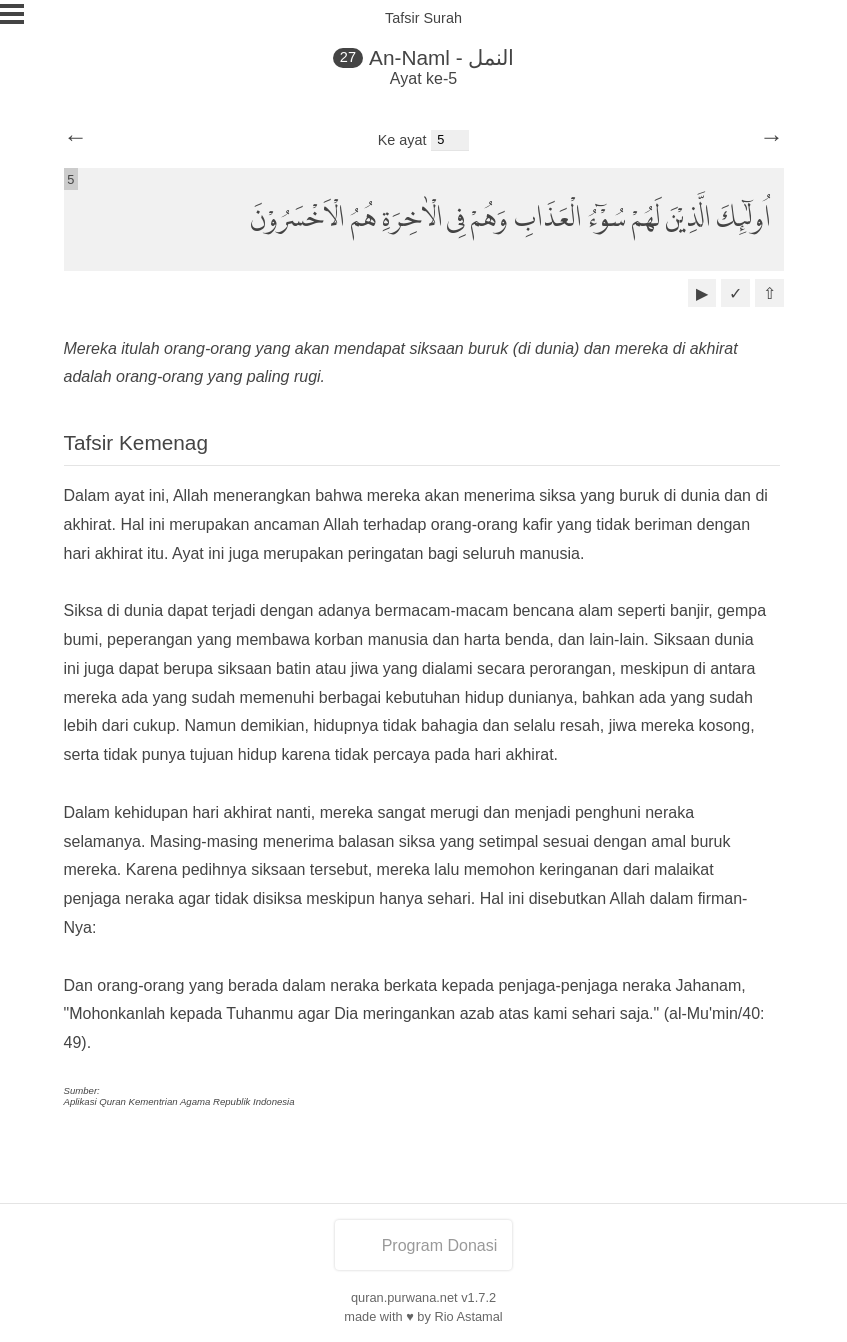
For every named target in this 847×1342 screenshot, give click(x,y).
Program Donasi (424, 1245)
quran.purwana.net (404, 1297)
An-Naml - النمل (441, 57)
